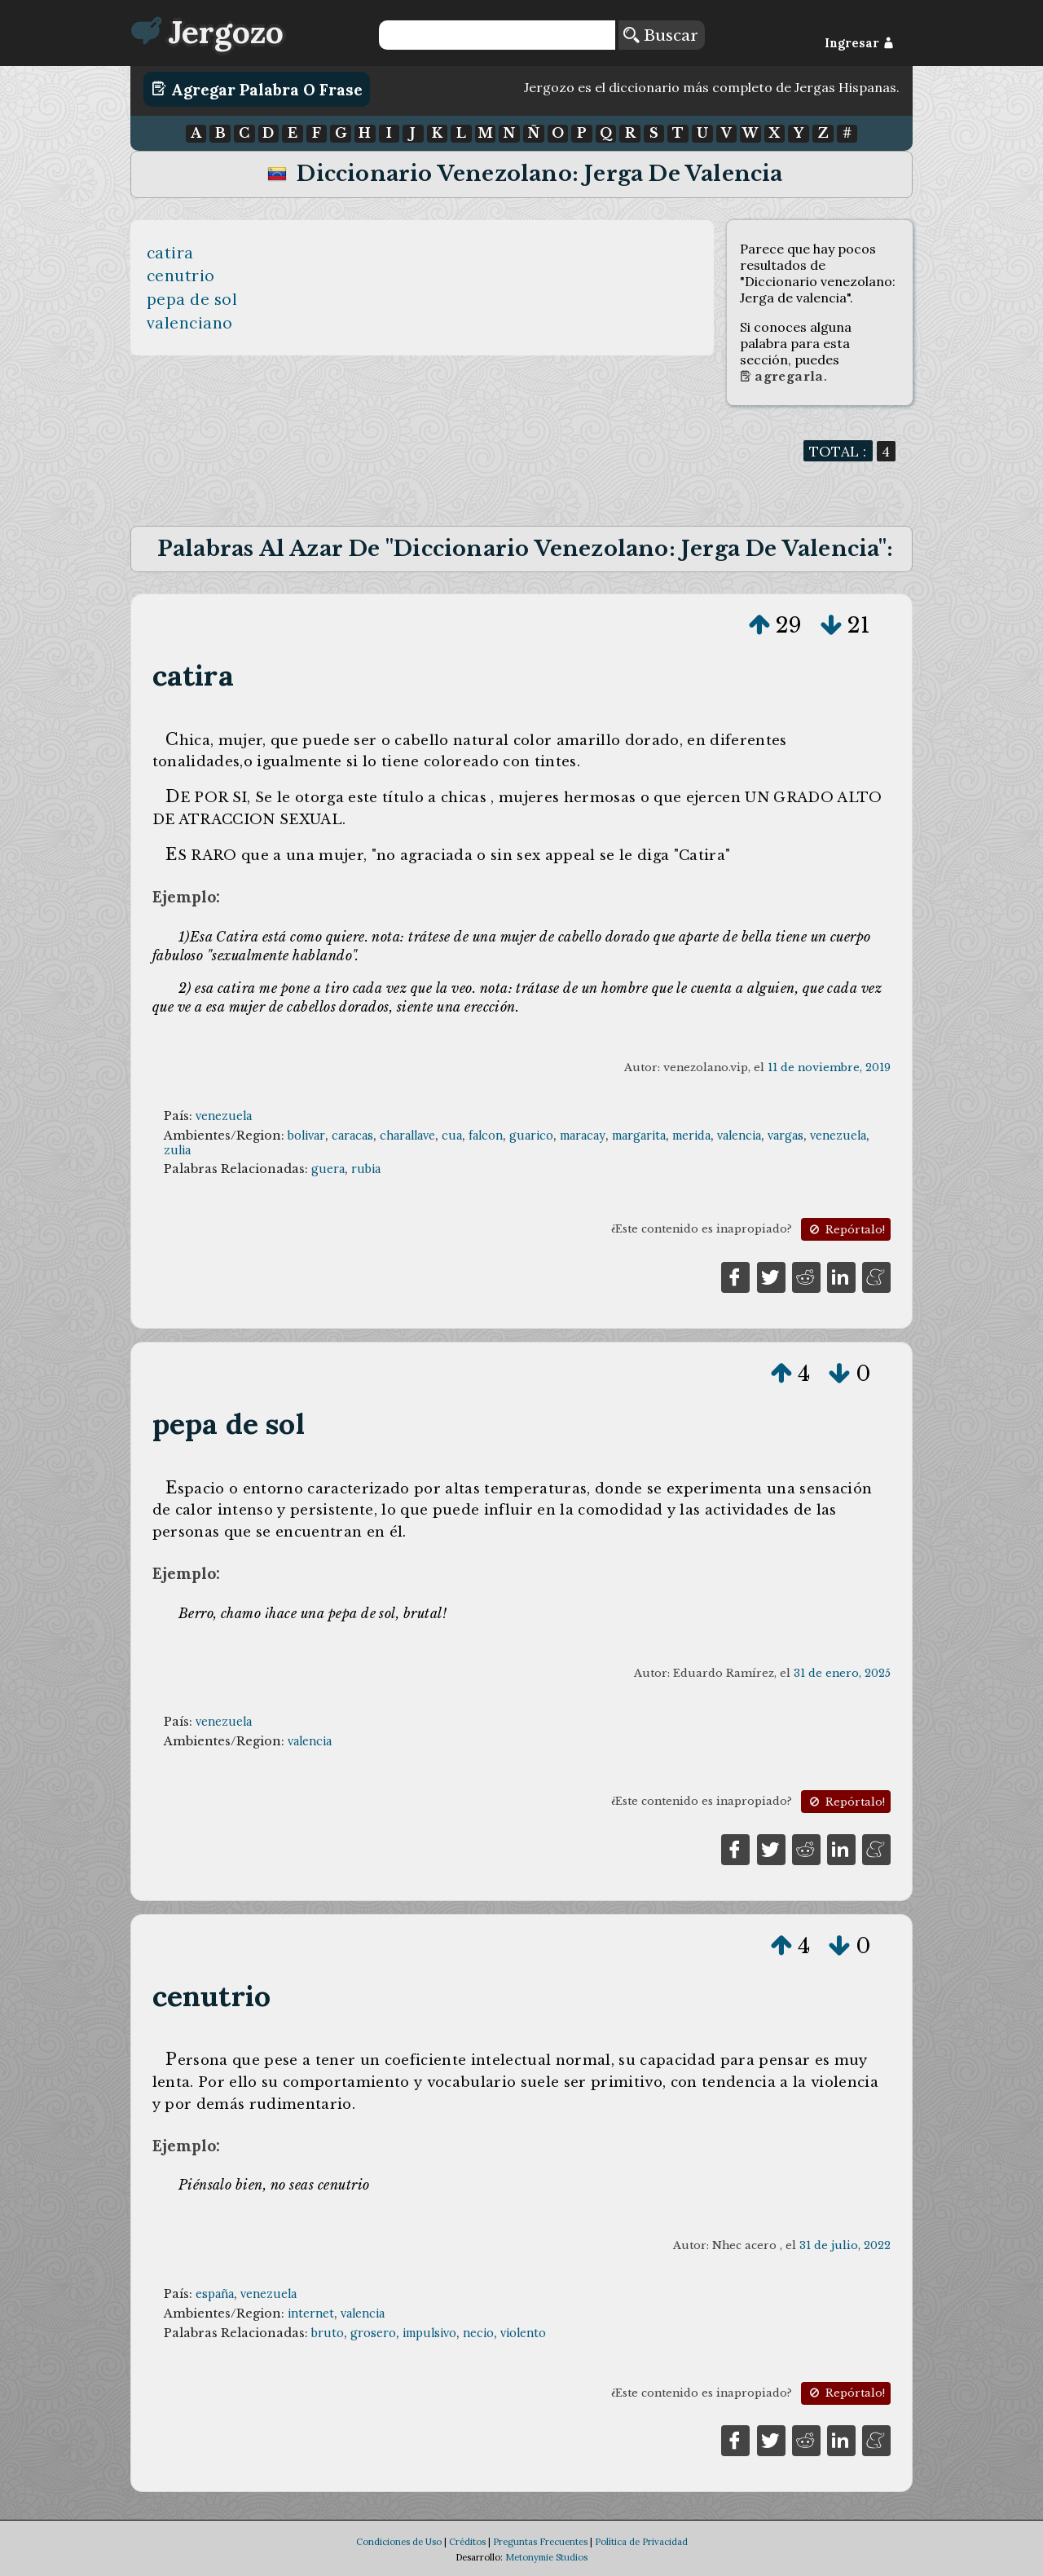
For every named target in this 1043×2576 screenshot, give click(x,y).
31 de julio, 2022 (845, 2245)
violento (523, 2333)
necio (478, 2333)
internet (311, 2313)
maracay (582, 1135)
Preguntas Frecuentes (540, 2541)
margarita (639, 1135)
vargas (785, 1135)
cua (452, 1135)
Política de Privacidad (641, 2541)
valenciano (190, 323)
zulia (177, 1150)
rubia (366, 1169)
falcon (486, 1135)
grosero (373, 2333)
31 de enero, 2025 (842, 1673)
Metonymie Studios (546, 2557)
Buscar (660, 35)
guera (328, 1169)
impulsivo (429, 2333)
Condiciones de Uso (399, 2541)
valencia (739, 1135)
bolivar (306, 1135)
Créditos (467, 2541)
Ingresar (859, 43)
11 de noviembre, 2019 (829, 1067)
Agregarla (782, 376)
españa (215, 2294)
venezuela (224, 1116)
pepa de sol (192, 299)
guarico (531, 1135)
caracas (352, 1135)
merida (691, 1135)
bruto (327, 2333)
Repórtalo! (846, 1230)
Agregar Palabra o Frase (257, 89)
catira (170, 252)
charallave (407, 1135)
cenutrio (181, 275)
